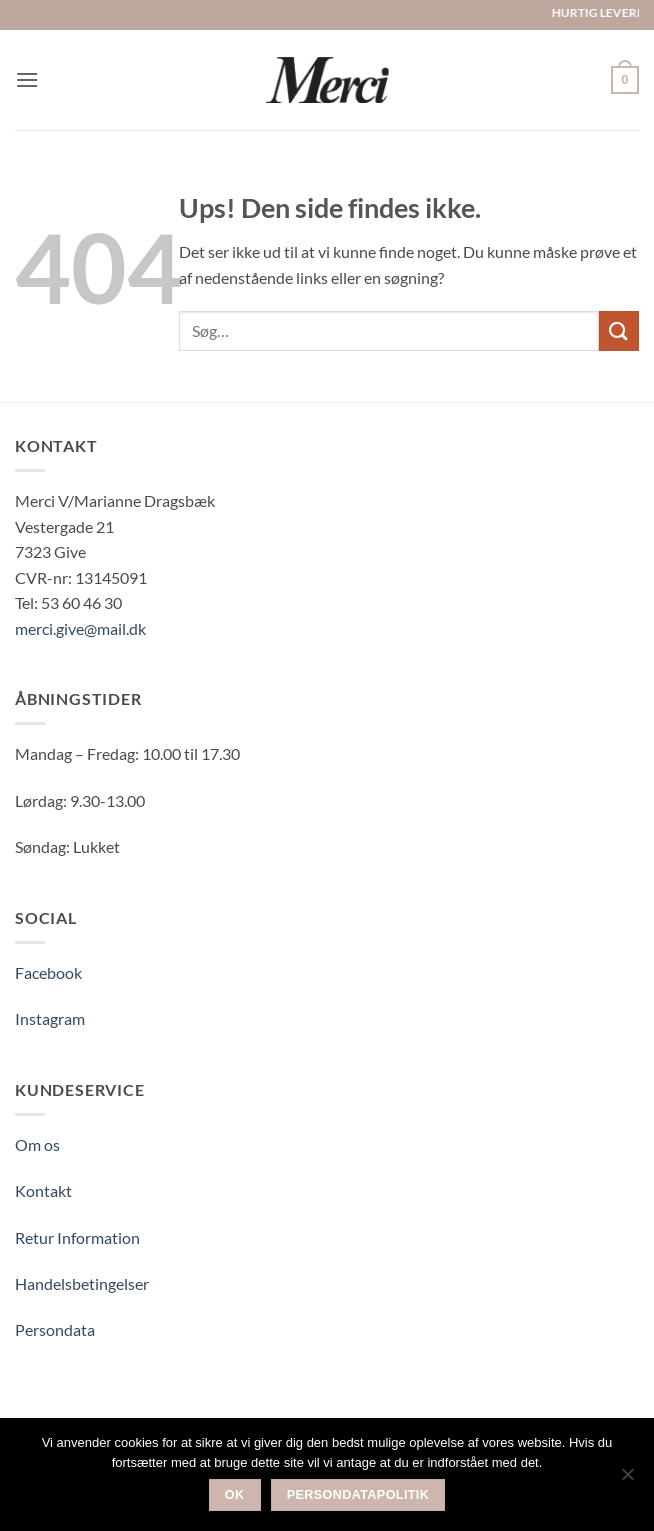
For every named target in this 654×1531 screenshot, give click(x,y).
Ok (235, 1495)
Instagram (50, 1018)
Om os (37, 1144)
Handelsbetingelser (82, 1283)
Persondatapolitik (358, 1495)
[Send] (619, 330)
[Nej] (627, 1480)
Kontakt (43, 1190)
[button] (27, 79)
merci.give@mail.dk (80, 628)
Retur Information (77, 1237)
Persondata (55, 1329)
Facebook (48, 972)
